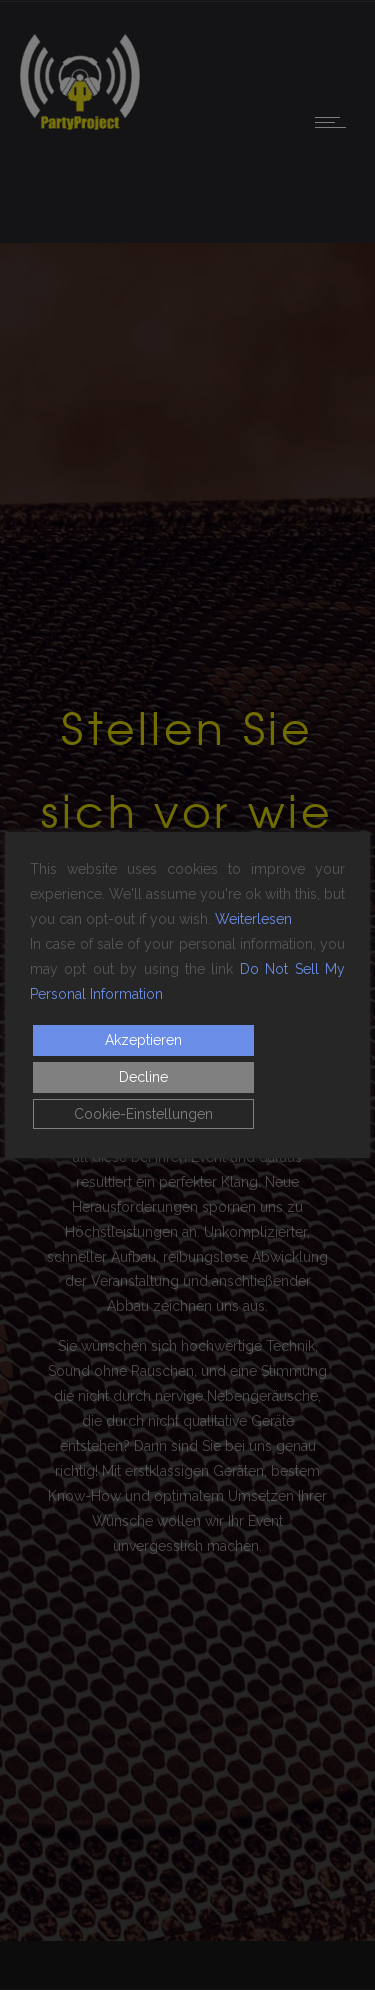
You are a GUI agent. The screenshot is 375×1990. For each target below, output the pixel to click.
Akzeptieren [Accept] (143, 1040)
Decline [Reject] (143, 1077)
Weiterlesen (253, 919)
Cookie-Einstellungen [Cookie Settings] (143, 1114)
